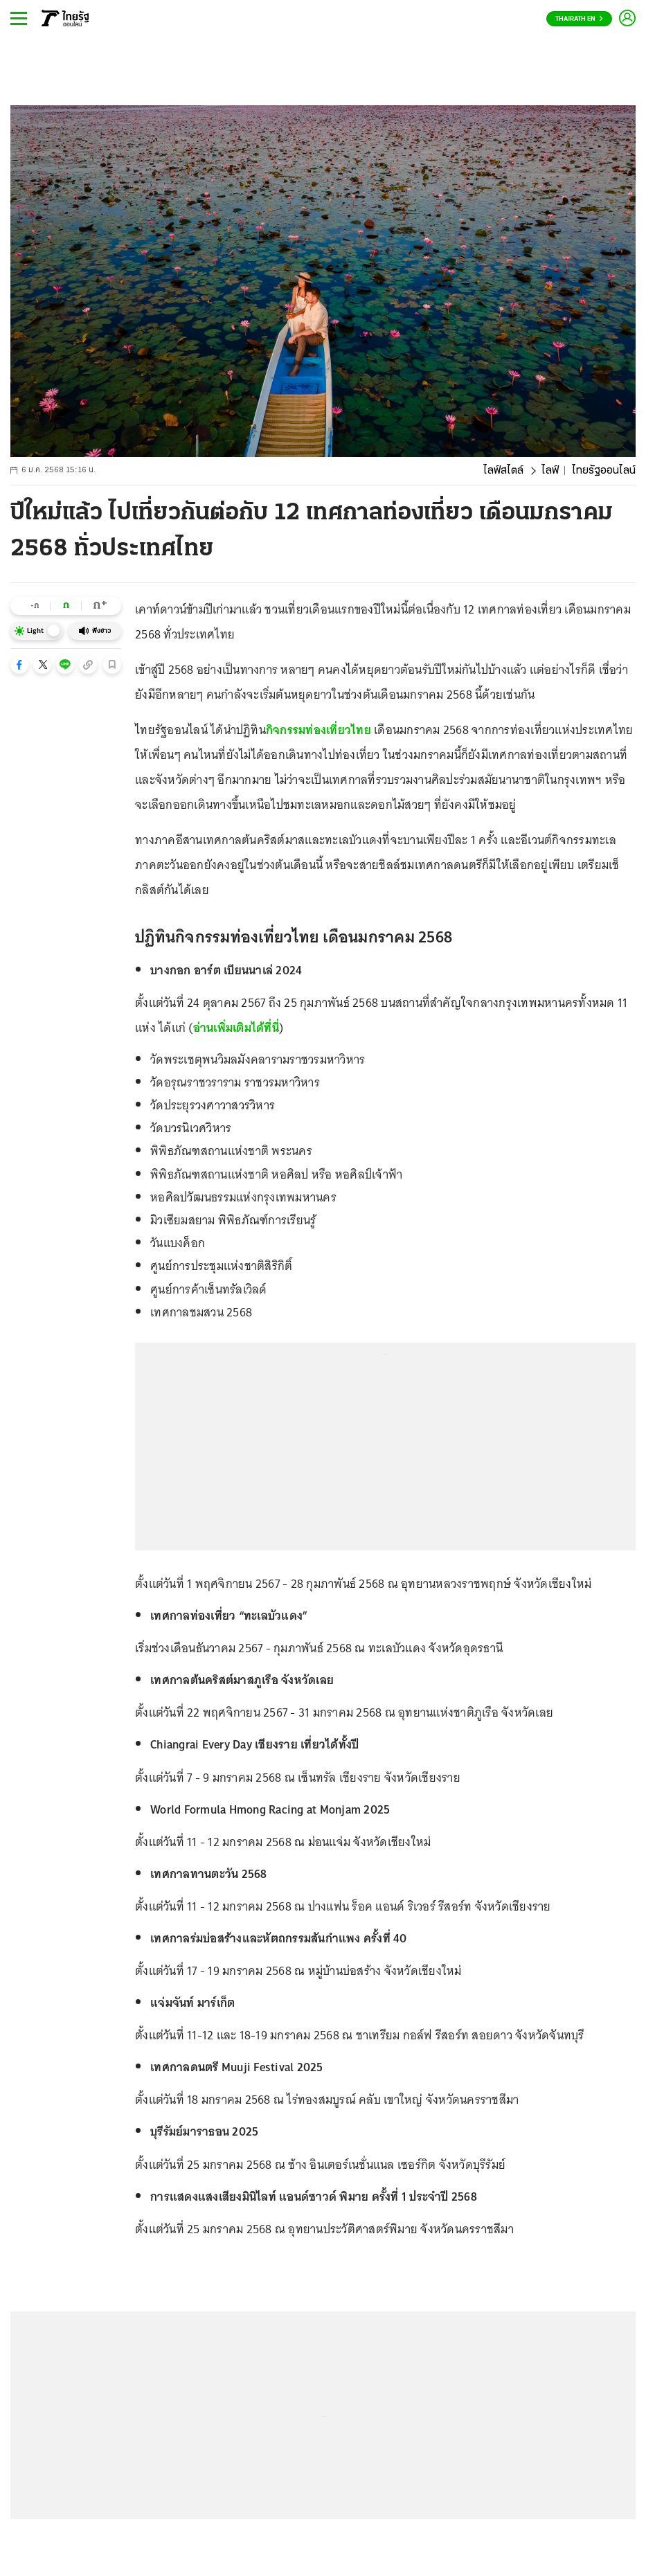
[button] (19, 665)
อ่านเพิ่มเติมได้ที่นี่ (236, 1027)
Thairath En (579, 19)
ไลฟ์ (550, 470)
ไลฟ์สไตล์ (503, 470)
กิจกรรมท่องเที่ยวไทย (318, 729)
